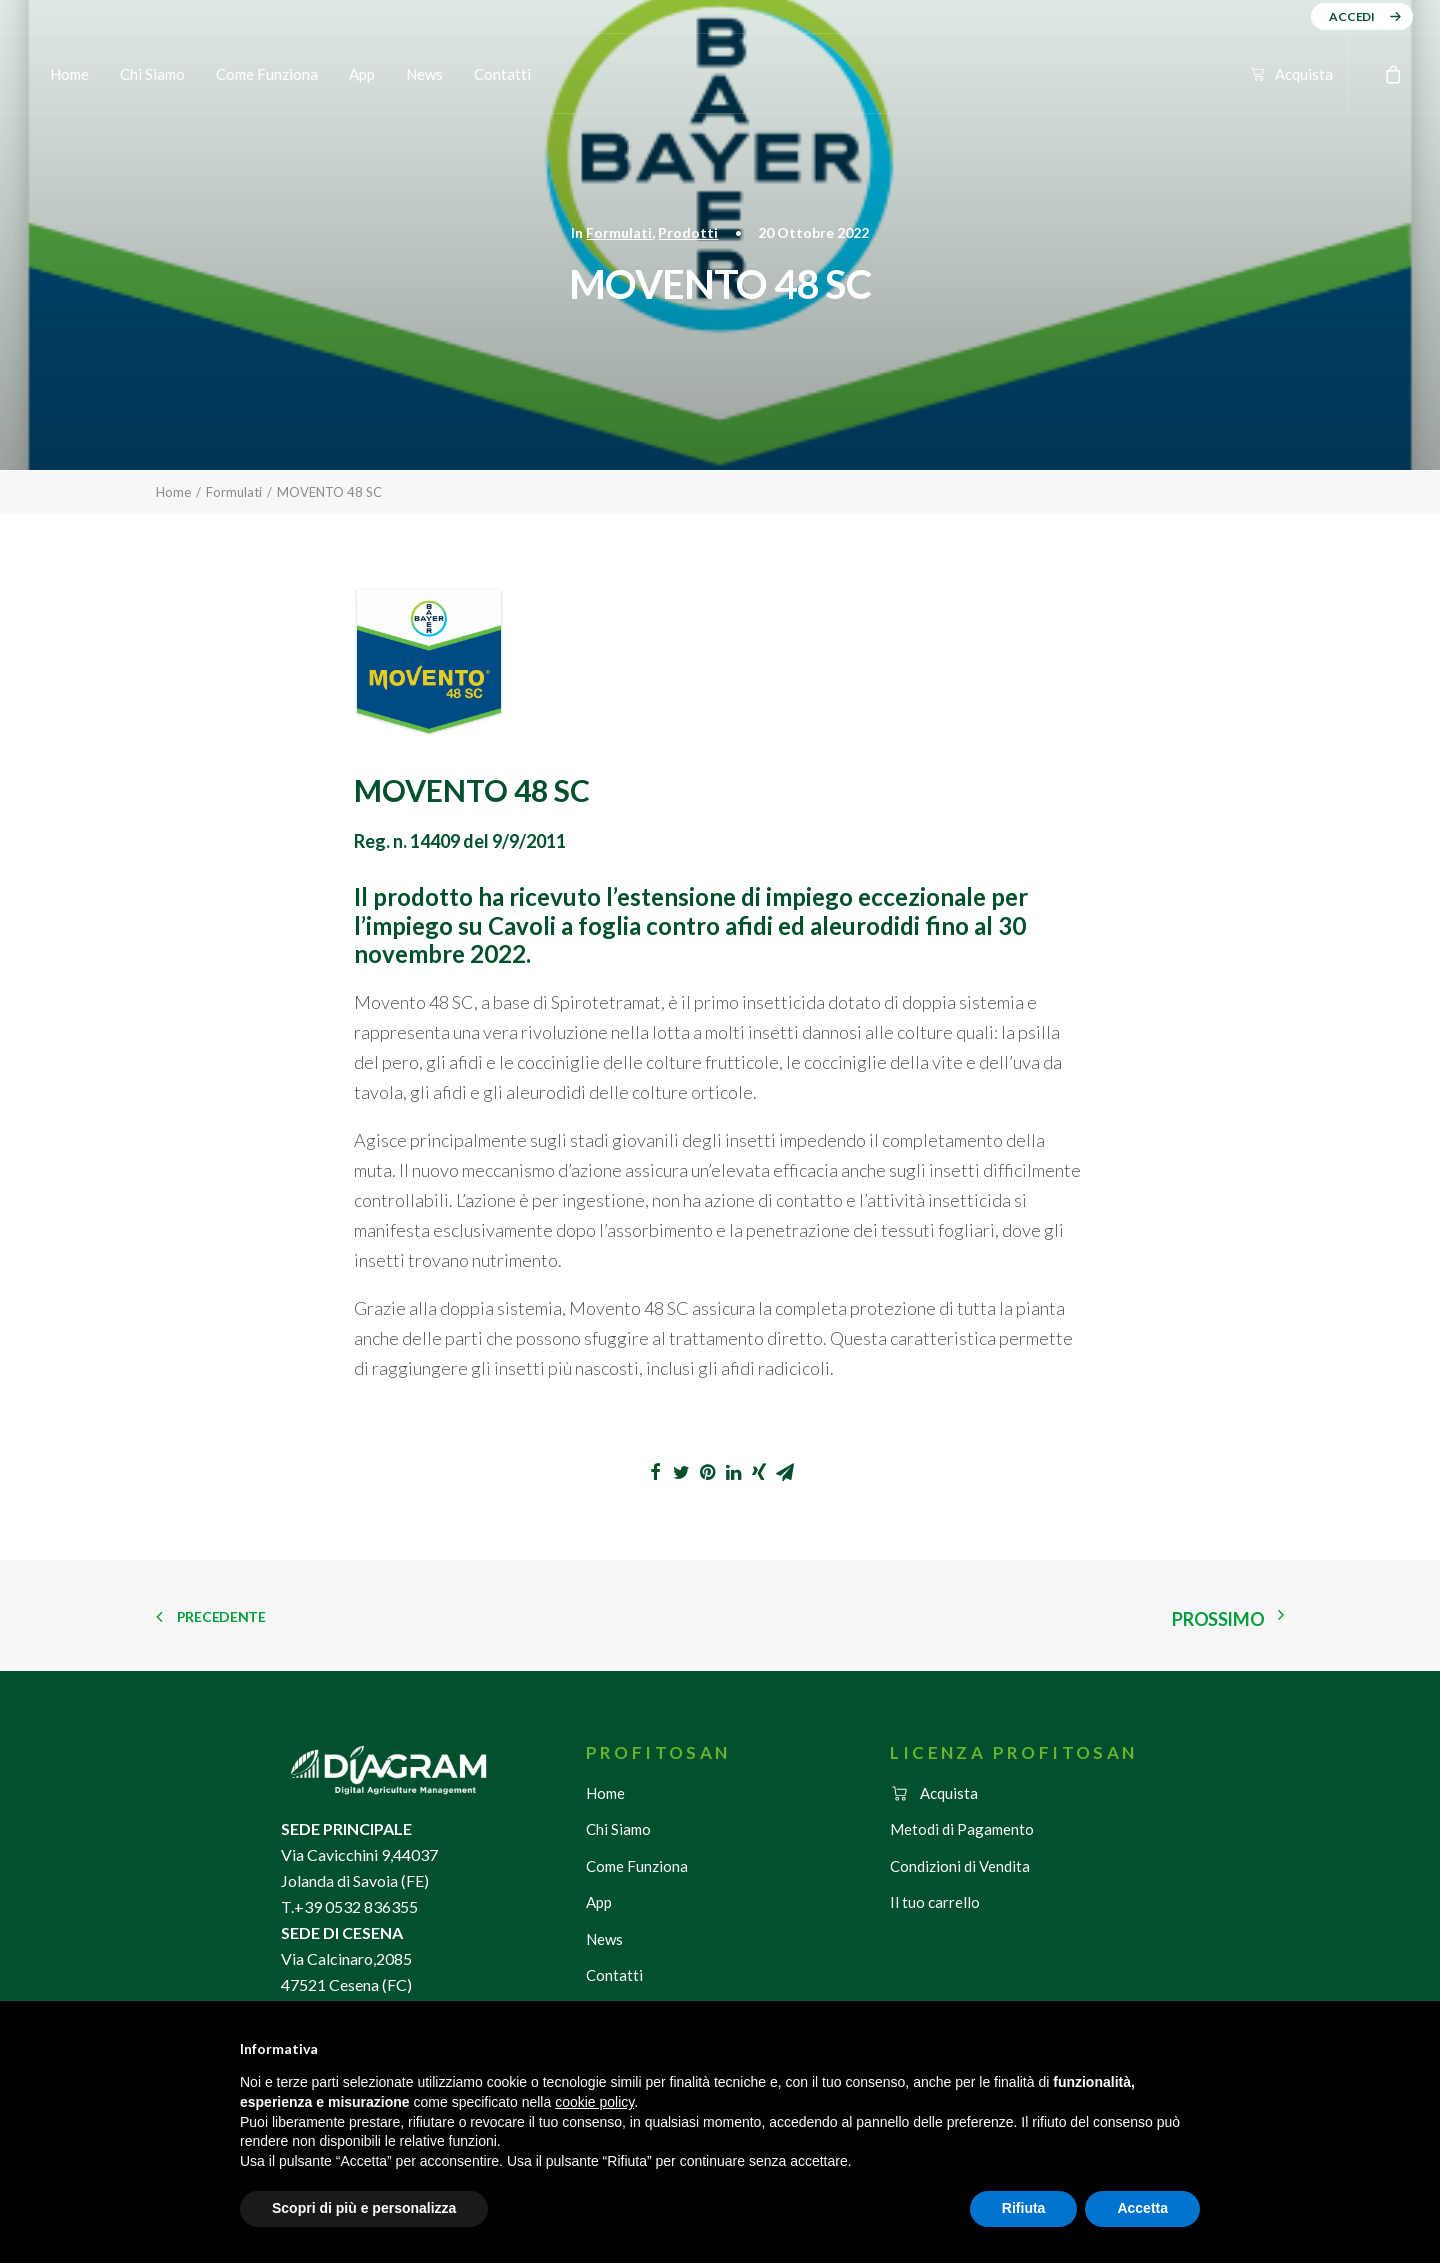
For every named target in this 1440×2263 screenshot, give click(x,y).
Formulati (619, 232)
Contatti (502, 74)
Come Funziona (267, 74)
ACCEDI (1352, 16)
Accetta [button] (1142, 2208)
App (362, 74)
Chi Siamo (152, 74)
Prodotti (688, 232)
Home (69, 74)
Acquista (1304, 74)
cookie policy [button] (594, 2102)
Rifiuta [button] (1024, 2208)
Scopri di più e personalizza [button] (364, 2208)
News (424, 74)
